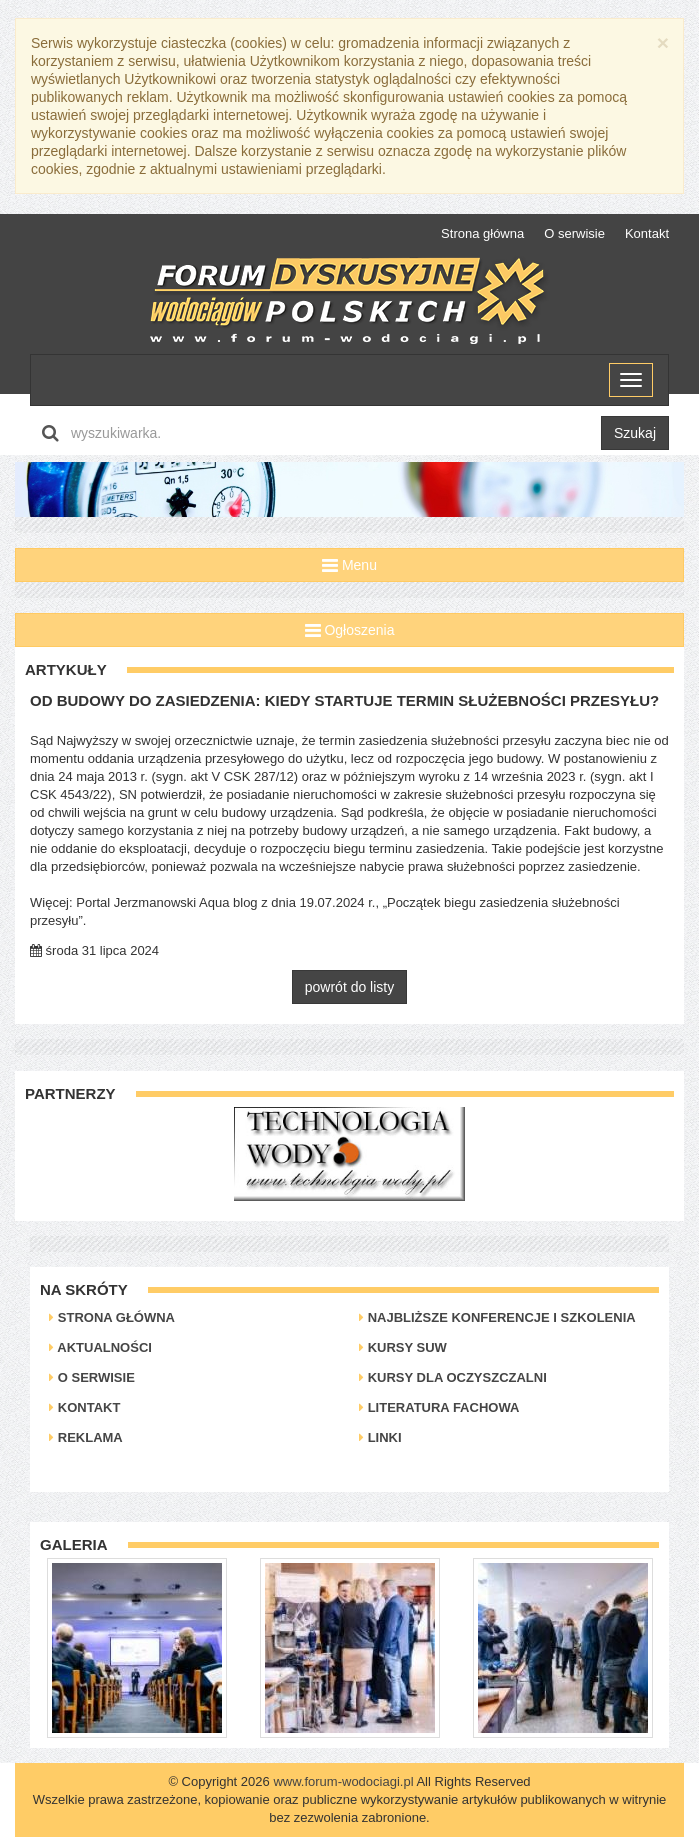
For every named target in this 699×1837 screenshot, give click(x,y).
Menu (349, 565)
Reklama (86, 1437)
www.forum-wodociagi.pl (343, 1781)
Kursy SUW (403, 1347)
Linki (380, 1437)
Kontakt (647, 233)
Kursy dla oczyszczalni (453, 1377)
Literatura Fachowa (439, 1407)
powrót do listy (349, 987)
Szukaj (635, 433)
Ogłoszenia (350, 630)
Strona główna (482, 233)
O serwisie (574, 233)
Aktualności (100, 1347)
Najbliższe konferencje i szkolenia (497, 1317)
